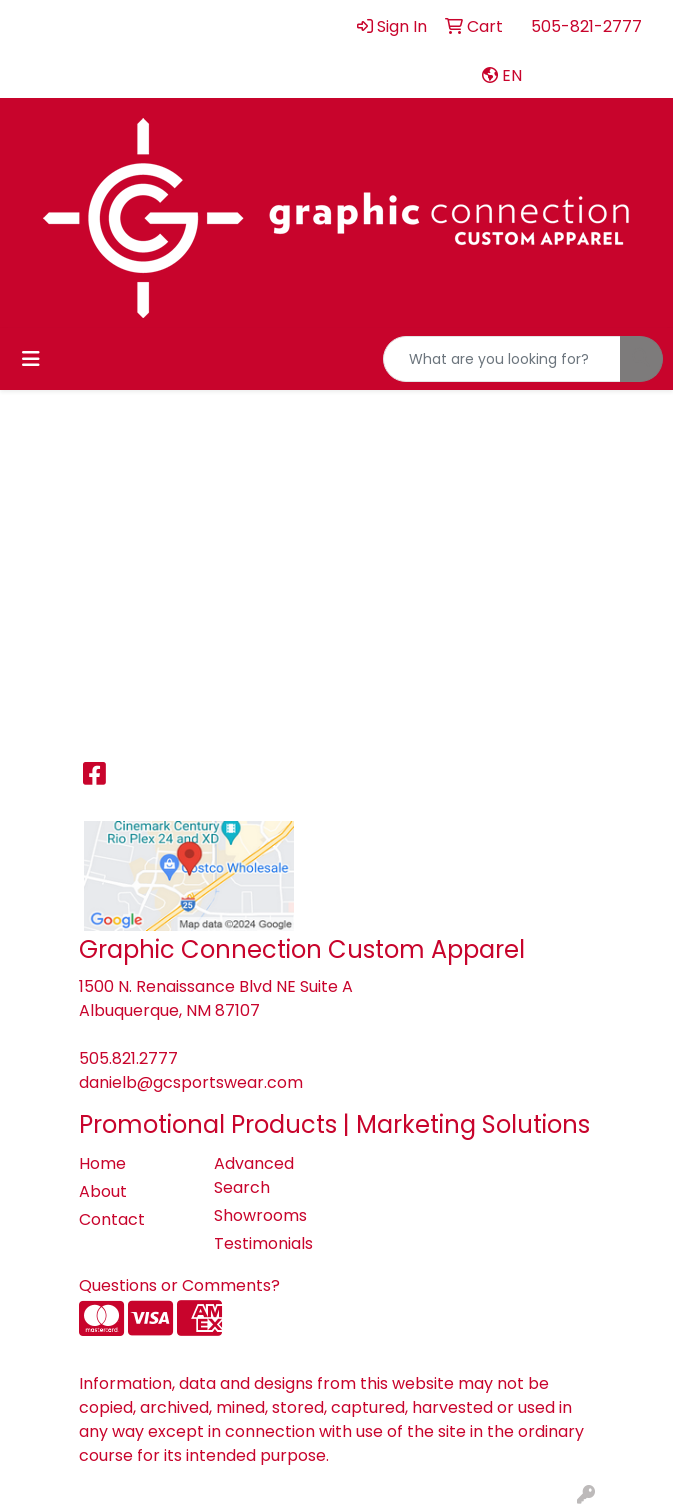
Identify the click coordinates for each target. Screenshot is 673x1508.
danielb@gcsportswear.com (191, 1082)
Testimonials (263, 1243)
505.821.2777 (128, 1058)
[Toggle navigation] (31, 359)
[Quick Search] (502, 359)
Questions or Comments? (179, 1285)
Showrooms (260, 1215)
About (103, 1191)
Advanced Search (254, 1175)
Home (102, 1163)
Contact (112, 1219)
